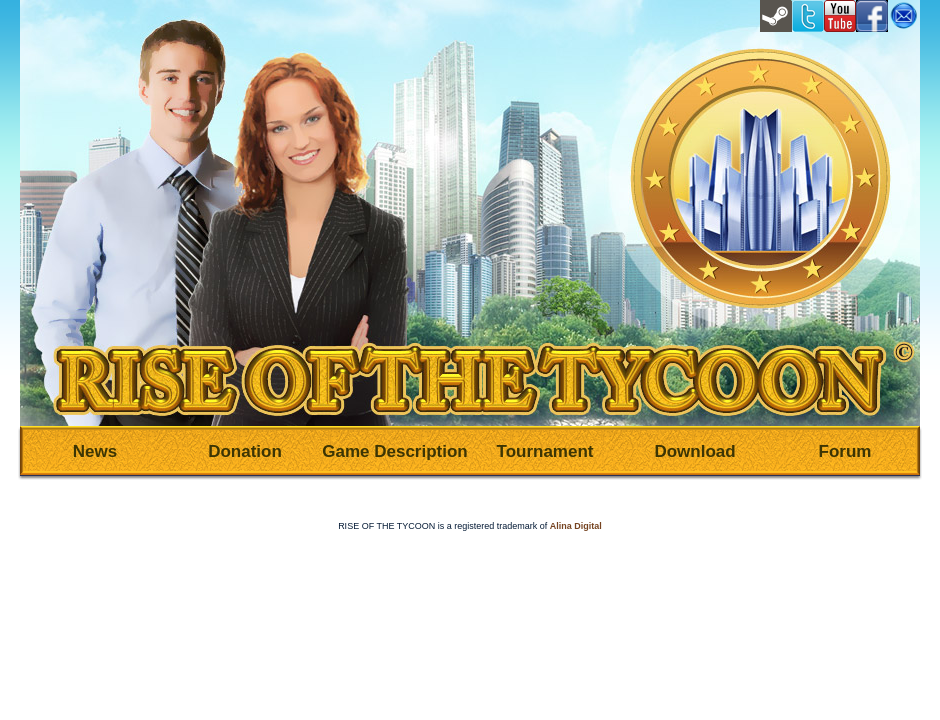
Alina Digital (576, 526)
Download (694, 451)
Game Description (395, 451)
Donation (245, 451)
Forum (845, 451)
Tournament (545, 451)
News (95, 451)
